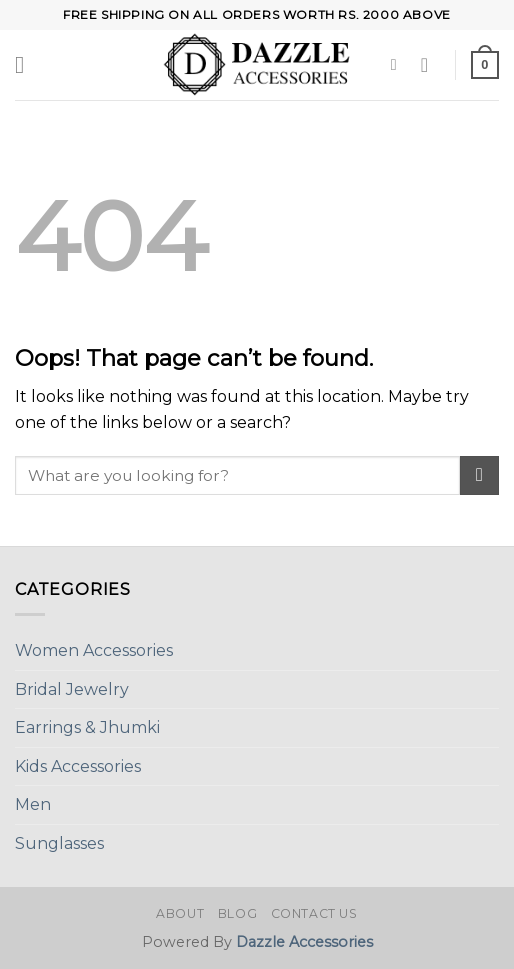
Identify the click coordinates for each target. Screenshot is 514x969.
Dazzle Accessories (304, 942)
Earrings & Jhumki (87, 727)
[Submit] (479, 475)
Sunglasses (59, 843)
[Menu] (27, 64)
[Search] (399, 64)
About (180, 913)
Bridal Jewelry (72, 689)
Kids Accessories (78, 766)
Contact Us (314, 913)
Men (33, 804)
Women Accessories (94, 650)
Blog (237, 913)
